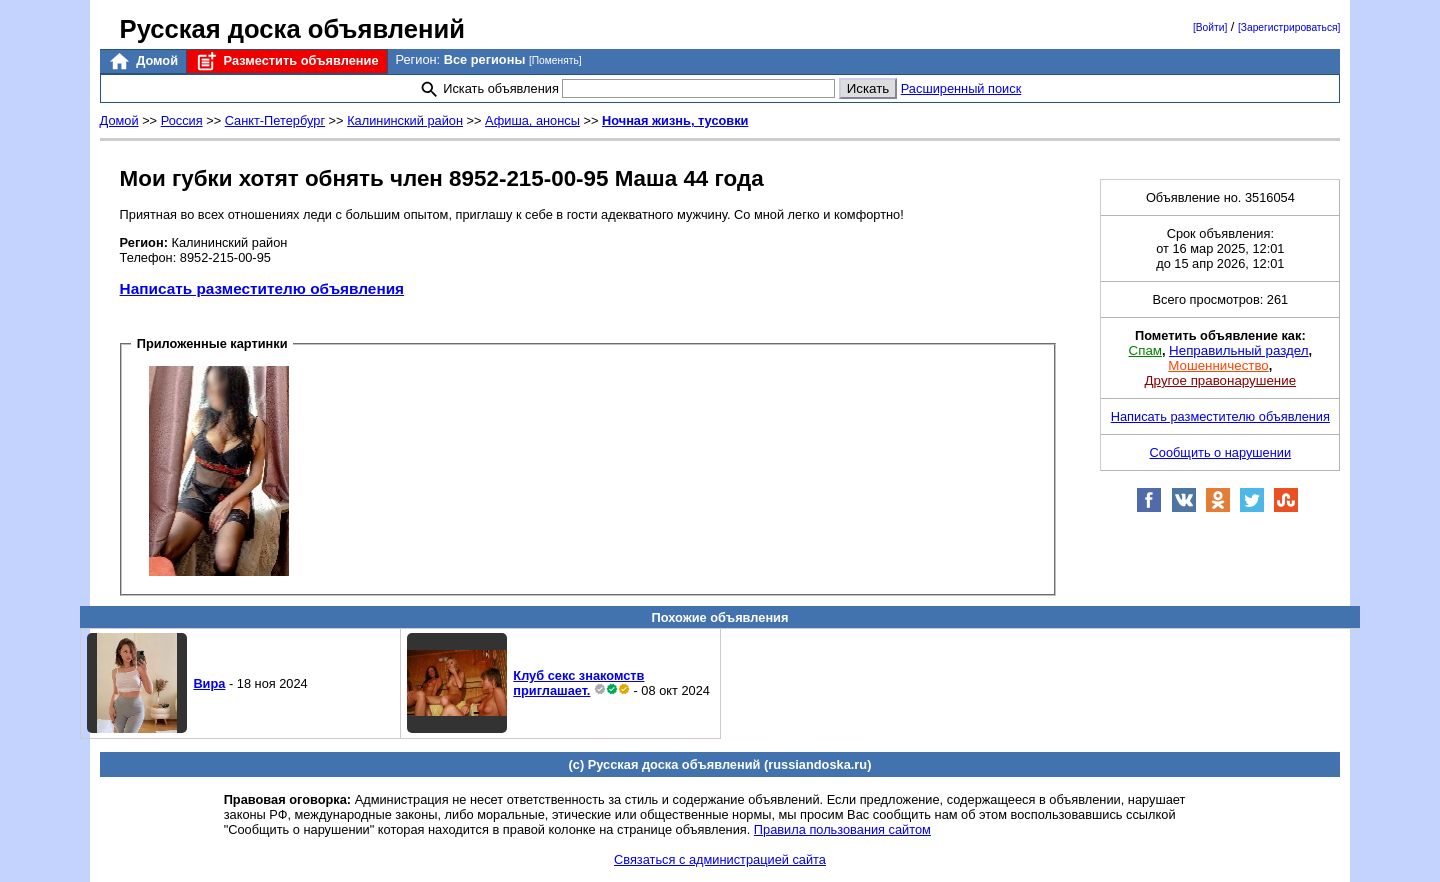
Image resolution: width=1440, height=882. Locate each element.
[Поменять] (555, 60)
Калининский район (405, 120)
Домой (143, 61)
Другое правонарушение (1220, 380)
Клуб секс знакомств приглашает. (578, 683)
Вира (209, 683)
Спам (1145, 350)
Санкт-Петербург (275, 120)
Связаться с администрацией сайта (720, 859)
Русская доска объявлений (292, 29)
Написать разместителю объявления (262, 288)
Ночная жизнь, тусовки (675, 120)
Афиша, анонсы (532, 120)
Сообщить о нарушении (1221, 452)
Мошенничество (1218, 365)
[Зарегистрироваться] (1289, 27)
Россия (182, 120)
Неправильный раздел (1238, 350)
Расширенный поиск (961, 88)
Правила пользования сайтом (842, 829)
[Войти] (1210, 27)
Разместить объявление (286, 61)
